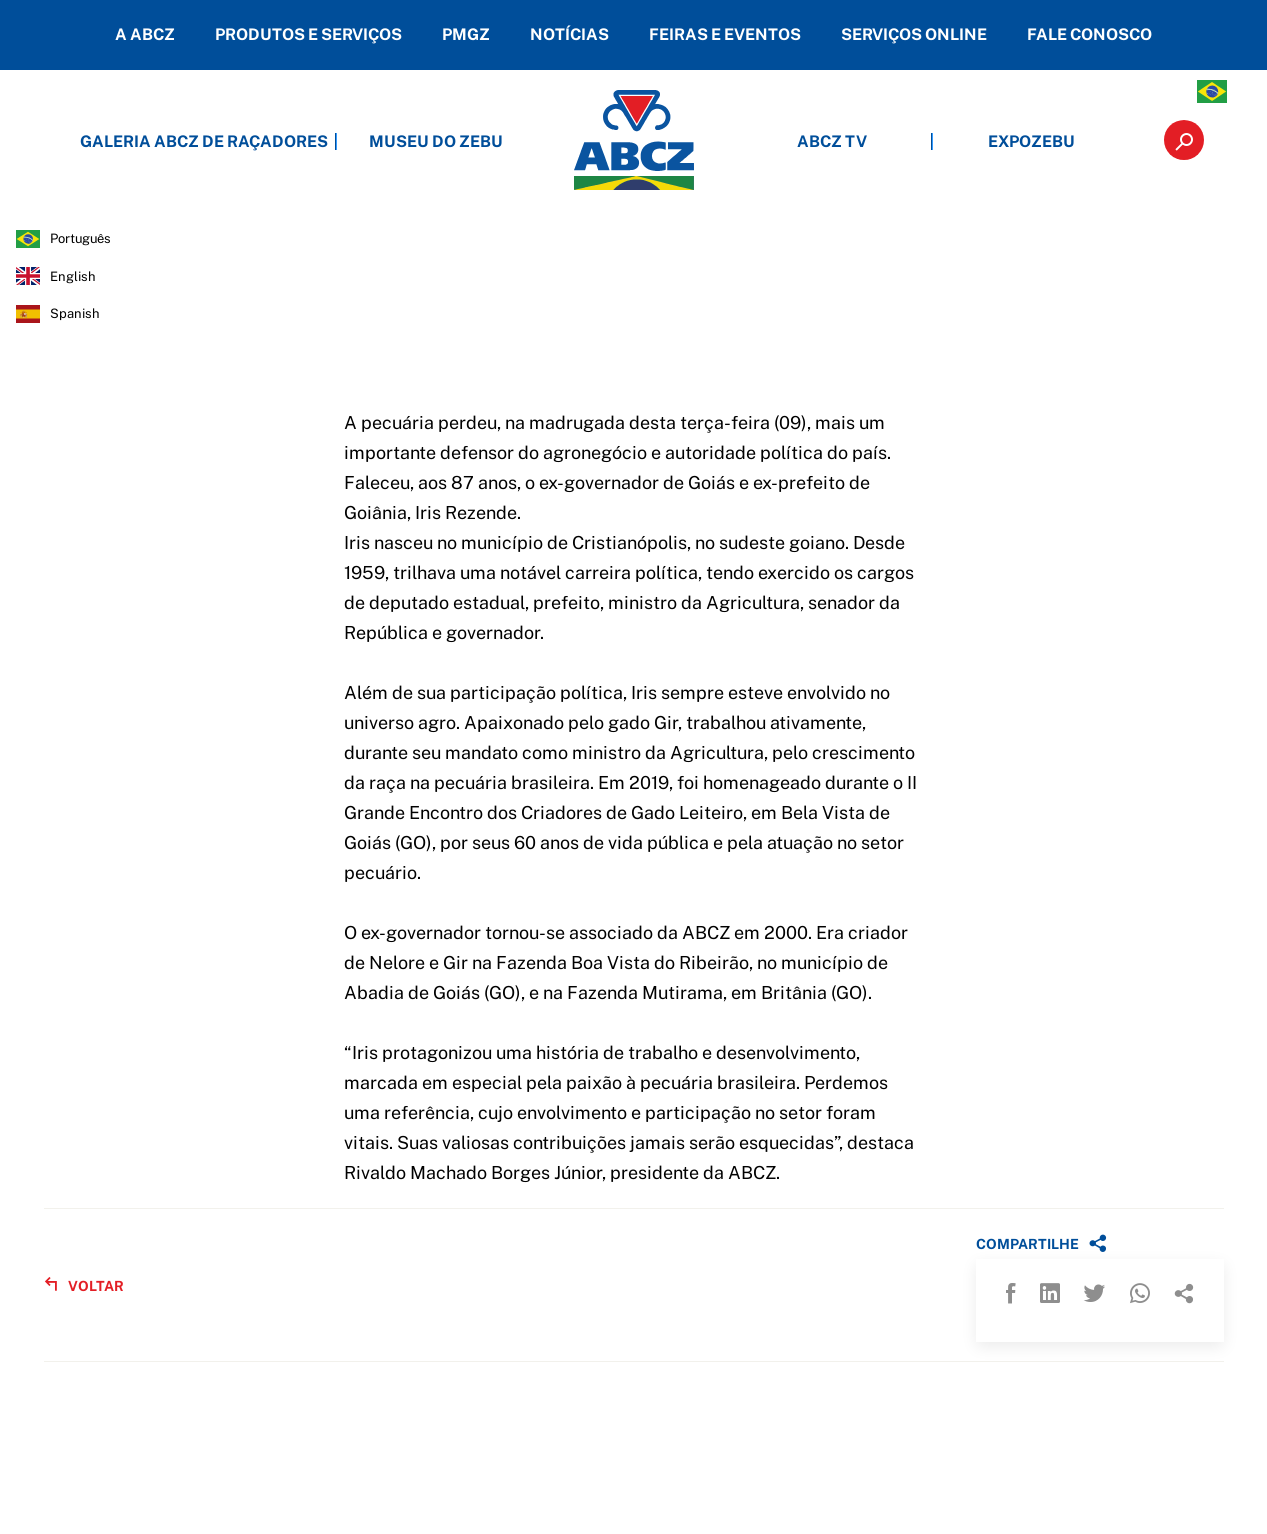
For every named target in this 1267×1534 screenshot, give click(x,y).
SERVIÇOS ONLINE (914, 34)
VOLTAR (84, 1285)
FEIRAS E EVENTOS (725, 34)
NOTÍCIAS (569, 34)
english (73, 276)
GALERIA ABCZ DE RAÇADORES (236, 141)
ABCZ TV (832, 141)
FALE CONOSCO (1089, 34)
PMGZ (466, 34)
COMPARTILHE (1041, 1243)
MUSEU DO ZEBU (436, 141)
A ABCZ (145, 34)
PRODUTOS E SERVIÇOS (308, 34)
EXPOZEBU (1031, 141)
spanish (75, 313)
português (80, 238)
